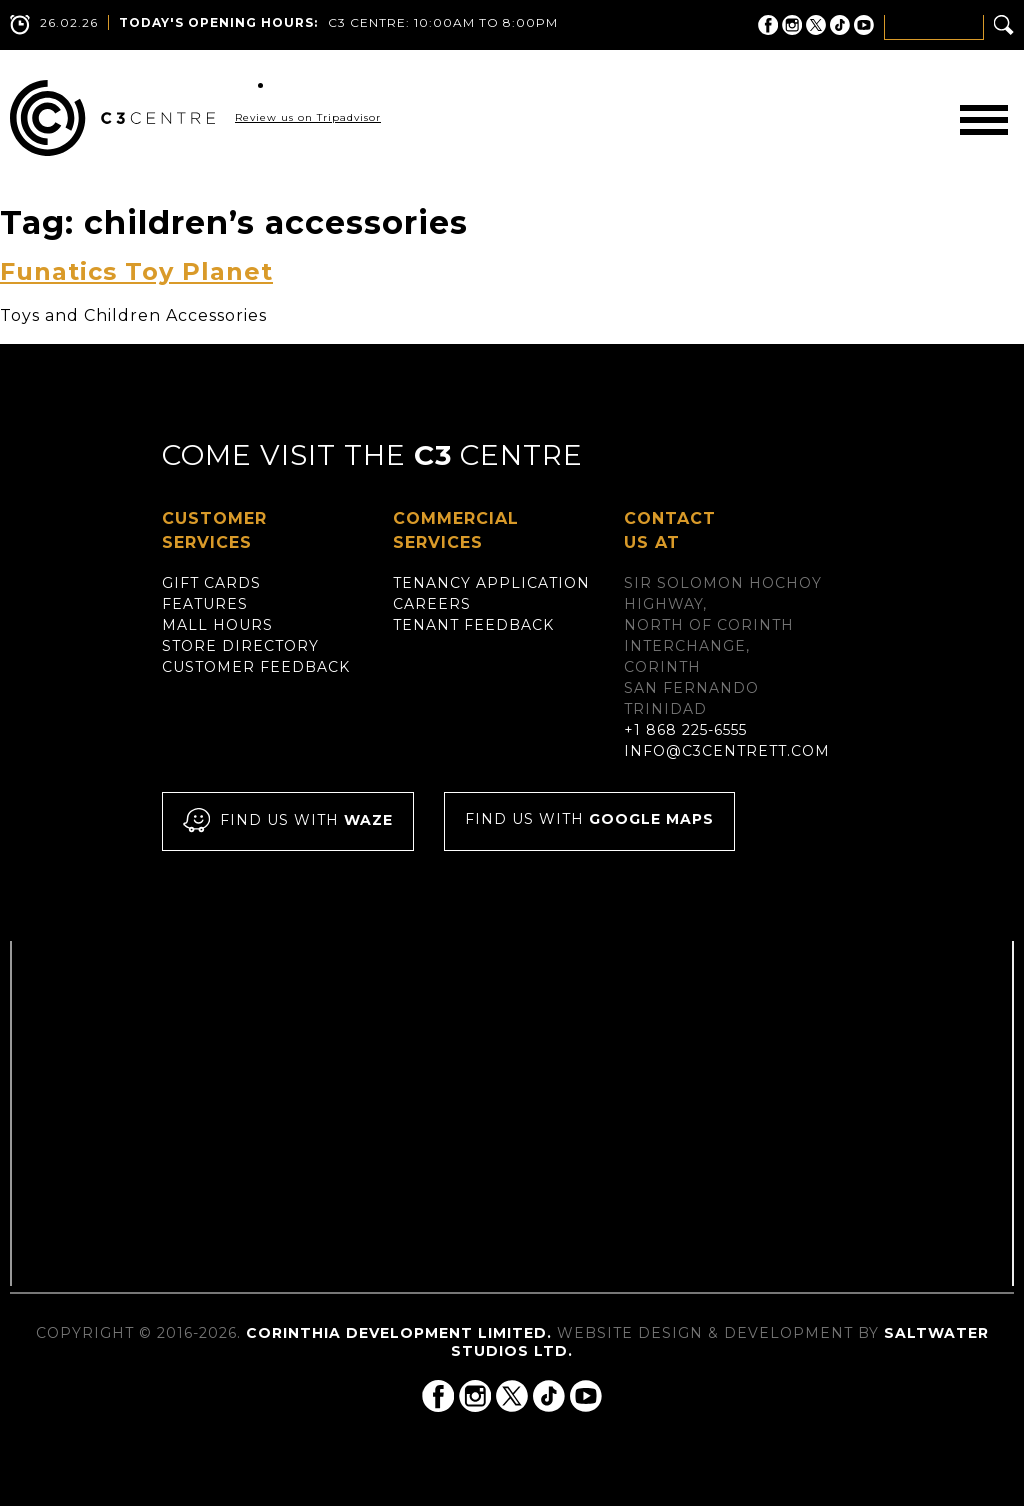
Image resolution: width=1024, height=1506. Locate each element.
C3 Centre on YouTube (864, 25)
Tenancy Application (491, 583)
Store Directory (240, 646)
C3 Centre (112, 118)
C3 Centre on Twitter (816, 25)
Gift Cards (211, 583)
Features (205, 604)
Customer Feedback (256, 667)
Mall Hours (217, 625)
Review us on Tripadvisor (308, 117)
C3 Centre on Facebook (768, 25)
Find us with (288, 821)
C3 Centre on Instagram (792, 25)
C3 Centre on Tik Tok (840, 25)
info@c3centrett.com (727, 751)
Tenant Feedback (473, 625)
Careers (432, 604)
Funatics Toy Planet (136, 271)
